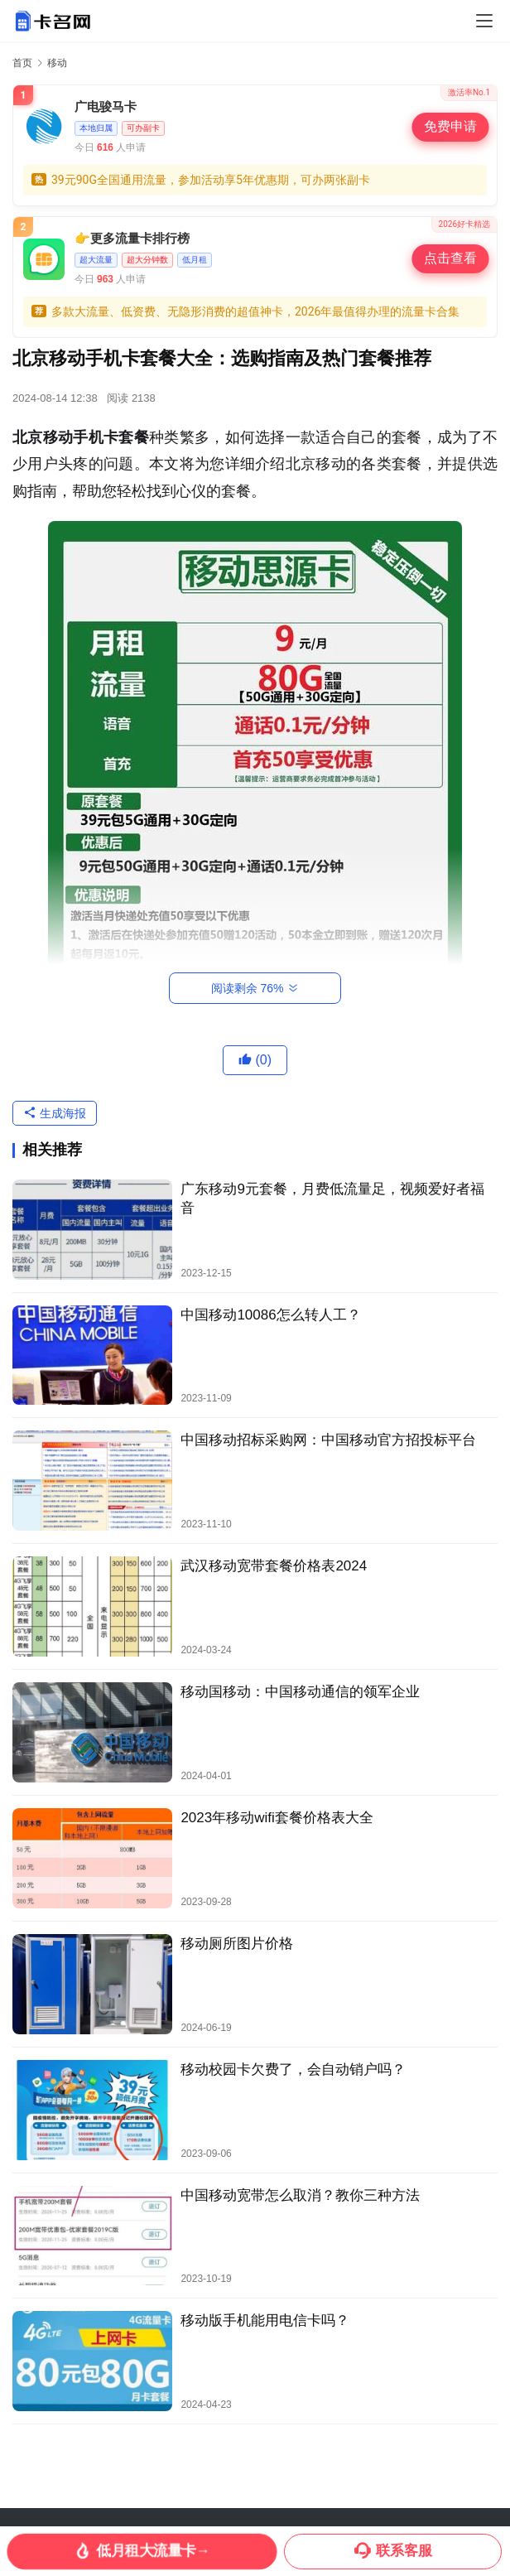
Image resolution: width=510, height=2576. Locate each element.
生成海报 (54, 1113)
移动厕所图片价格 (236, 1943)
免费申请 (450, 126)
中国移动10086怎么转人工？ (270, 1315)
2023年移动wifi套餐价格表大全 (276, 1818)
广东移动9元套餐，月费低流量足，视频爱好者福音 (332, 1198)
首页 (22, 63)
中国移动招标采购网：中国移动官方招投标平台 (328, 1440)
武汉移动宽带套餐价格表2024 (273, 1566)
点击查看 (450, 258)
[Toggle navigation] (484, 21)
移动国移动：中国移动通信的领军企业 (300, 1692)
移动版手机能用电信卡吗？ (264, 2320)
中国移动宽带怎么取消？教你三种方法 (300, 2195)
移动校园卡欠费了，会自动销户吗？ (293, 2069)
